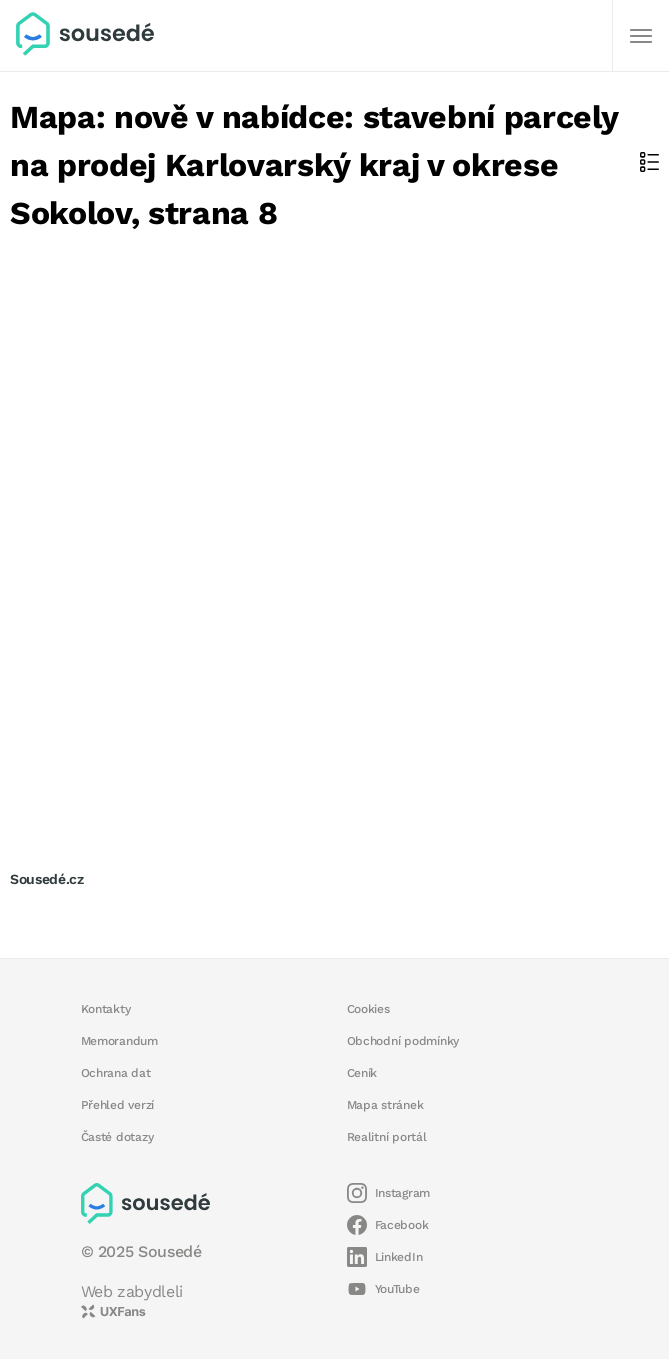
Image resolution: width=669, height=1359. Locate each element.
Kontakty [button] (106, 1009)
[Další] (641, 36)
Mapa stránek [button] (385, 1105)
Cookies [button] (368, 1009)
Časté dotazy (117, 1137)
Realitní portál (387, 1137)
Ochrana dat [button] (116, 1073)
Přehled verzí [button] (118, 1105)
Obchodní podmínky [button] (403, 1041)
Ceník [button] (362, 1073)
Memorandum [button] (119, 1041)
